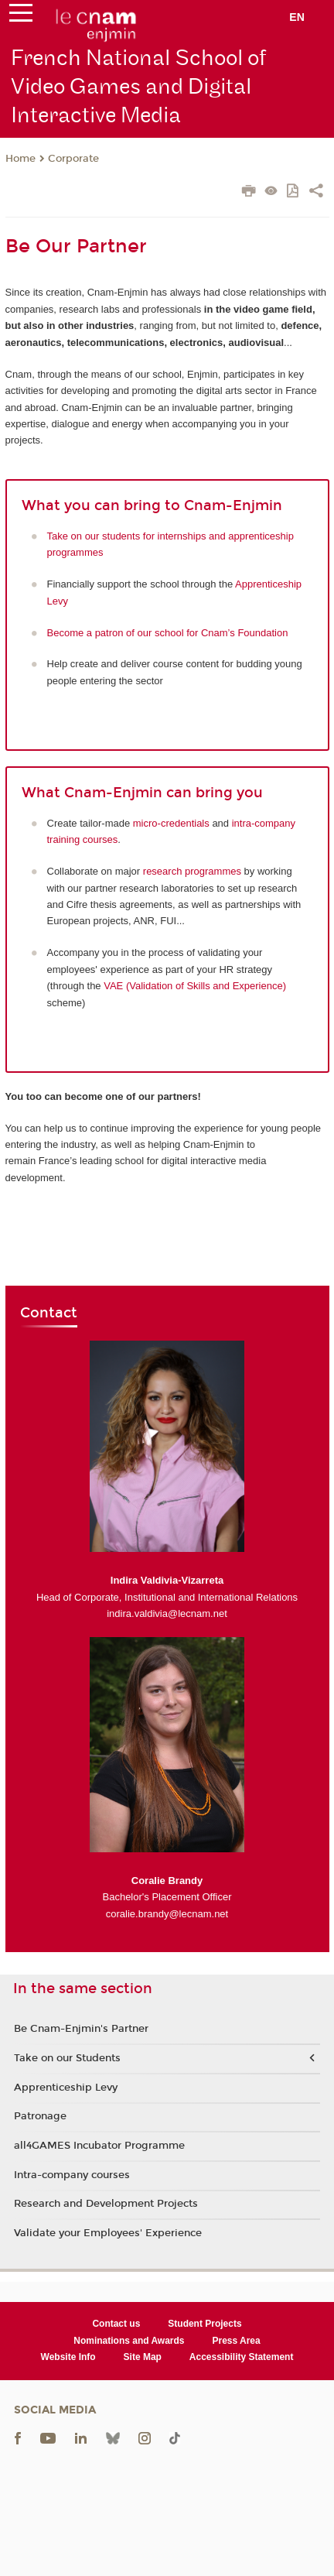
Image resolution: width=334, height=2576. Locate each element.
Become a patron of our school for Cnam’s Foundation (167, 633)
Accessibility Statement (241, 2357)
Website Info (68, 2357)
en (297, 17)
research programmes (192, 871)
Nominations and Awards (128, 2340)
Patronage (40, 2116)
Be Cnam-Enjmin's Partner (81, 2029)
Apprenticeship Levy (66, 2087)
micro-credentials (171, 823)
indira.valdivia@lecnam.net (167, 1613)
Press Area (236, 2340)
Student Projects (204, 2323)
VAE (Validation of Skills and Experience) (195, 986)
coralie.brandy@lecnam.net (167, 1914)
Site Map (143, 2357)
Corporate (73, 158)
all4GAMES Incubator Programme (99, 2145)
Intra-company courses (72, 2175)
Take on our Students (67, 2058)
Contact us (116, 2323)
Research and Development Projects (106, 2203)
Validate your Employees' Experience (108, 2233)
